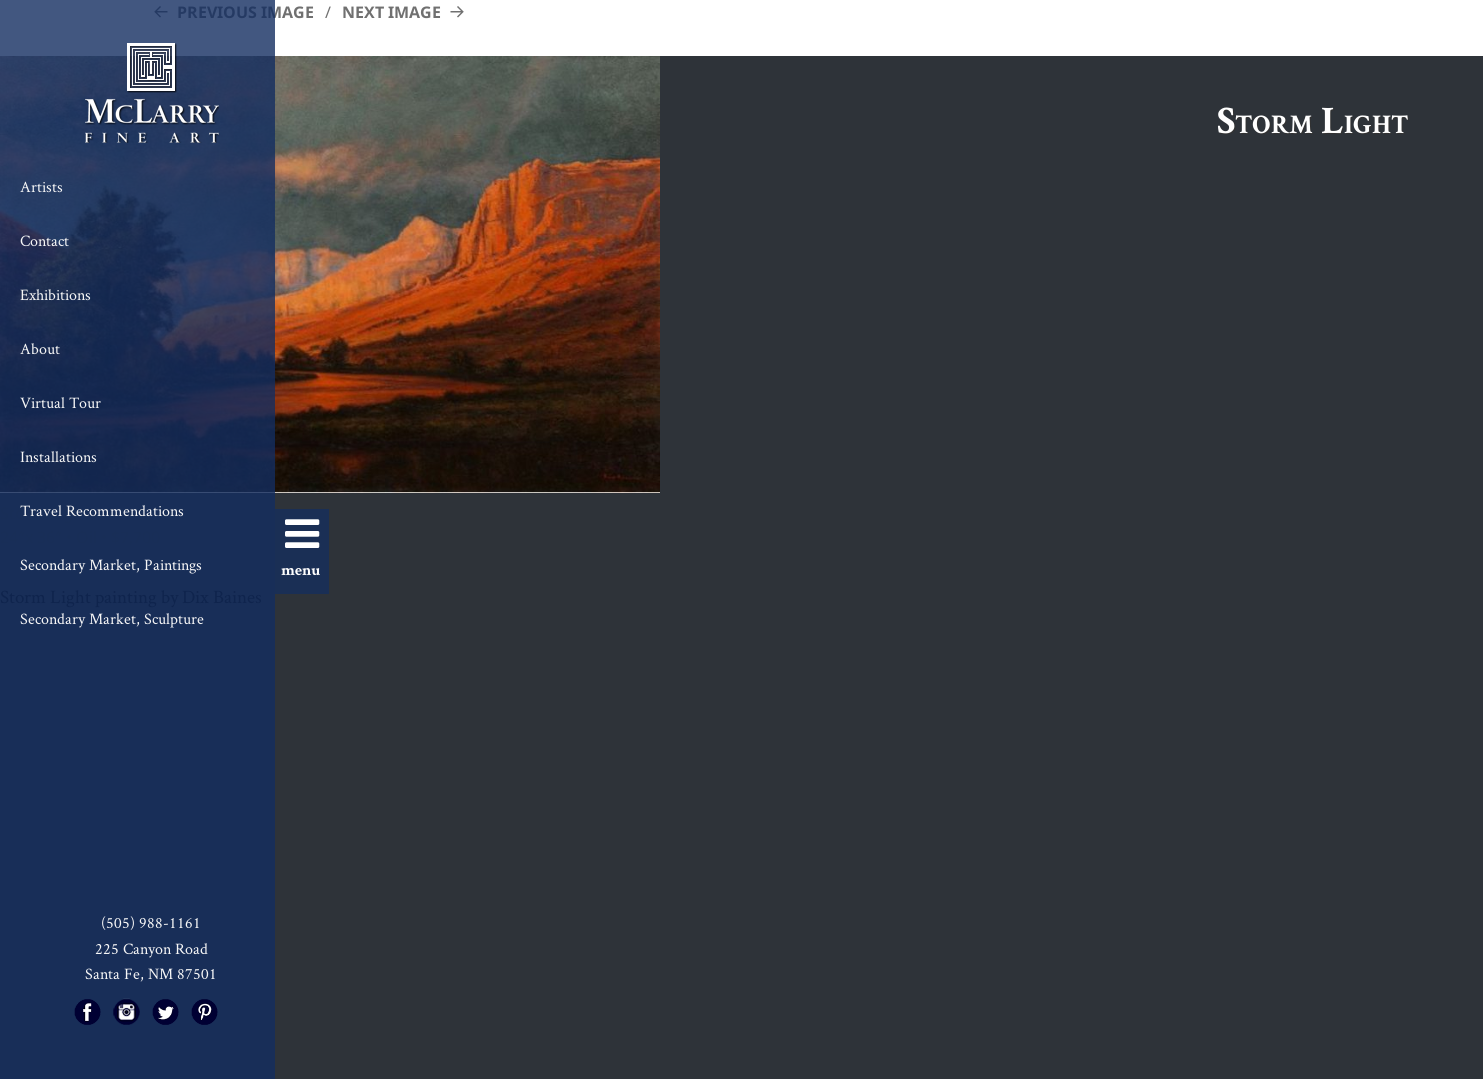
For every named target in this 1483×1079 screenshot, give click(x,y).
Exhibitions (55, 294)
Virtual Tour (60, 402)
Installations (58, 456)
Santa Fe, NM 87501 (151, 973)
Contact (44, 240)
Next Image (391, 12)
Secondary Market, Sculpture (112, 618)
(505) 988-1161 (151, 922)
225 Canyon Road (151, 948)
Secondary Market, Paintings (111, 564)
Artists (41, 186)
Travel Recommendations (102, 510)
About (40, 348)
